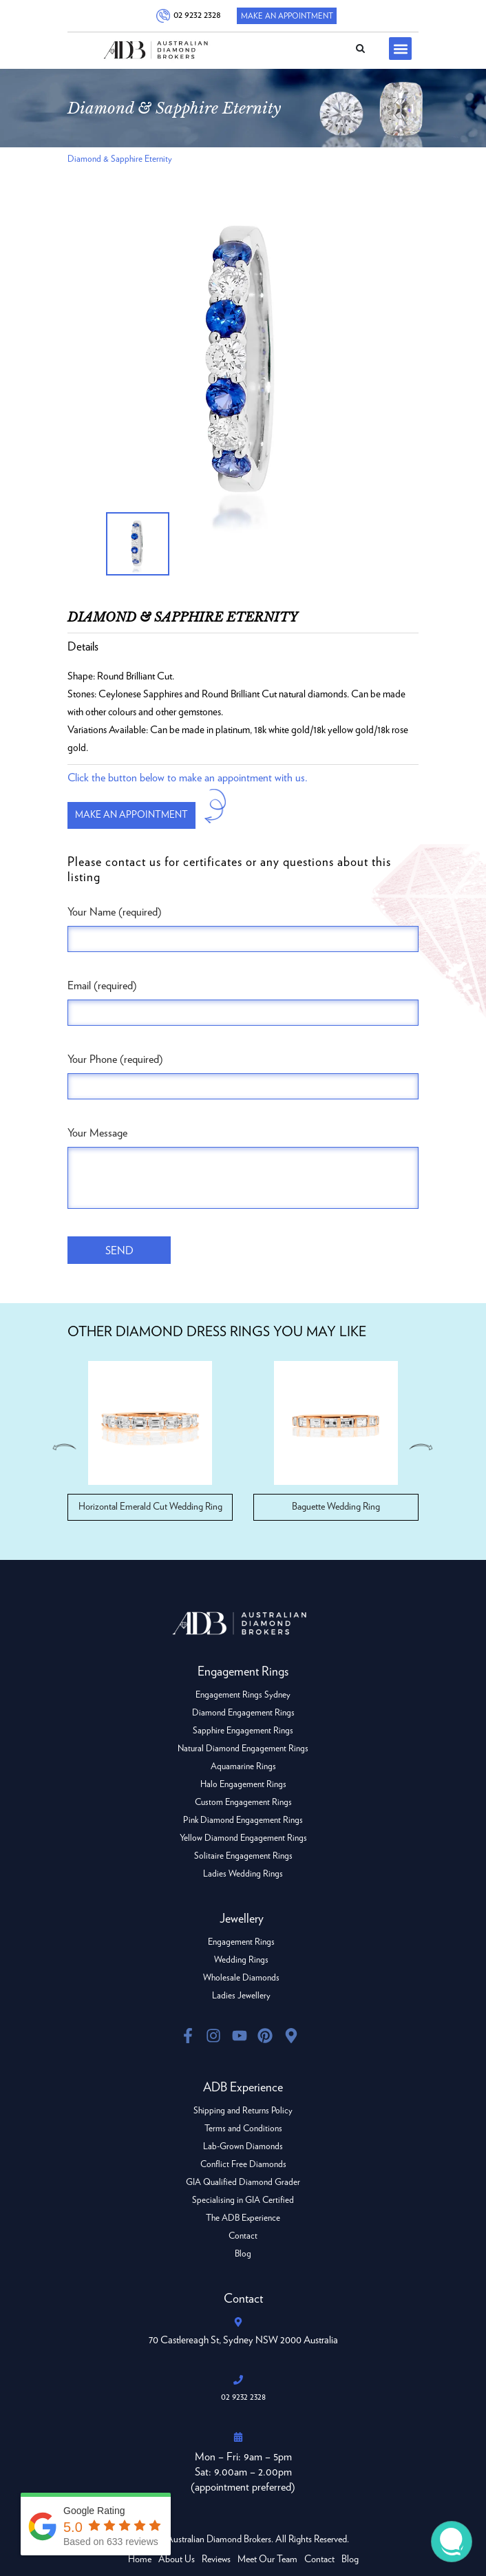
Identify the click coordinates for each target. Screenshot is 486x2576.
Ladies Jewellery (241, 1996)
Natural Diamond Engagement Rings (243, 1748)
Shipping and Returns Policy (243, 2111)
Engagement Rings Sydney (243, 1695)
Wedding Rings (241, 1960)
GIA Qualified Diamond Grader (243, 2182)
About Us (176, 2559)
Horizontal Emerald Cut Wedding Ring (150, 1507)
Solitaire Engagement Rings (243, 1856)
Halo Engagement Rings (243, 1784)
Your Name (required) (114, 912)
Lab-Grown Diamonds (243, 2146)
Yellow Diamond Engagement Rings (243, 1838)
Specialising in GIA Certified (243, 2200)
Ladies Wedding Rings (243, 1874)
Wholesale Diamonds (241, 1978)
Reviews (216, 2559)
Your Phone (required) (115, 1059)
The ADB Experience (243, 2218)
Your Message (97, 1133)
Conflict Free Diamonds (243, 2164)
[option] (243, 361)
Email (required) (102, 985)
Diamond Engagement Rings (243, 1713)
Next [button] (423, 1447)
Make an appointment (131, 815)
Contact (243, 2236)
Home (139, 2559)
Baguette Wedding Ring (336, 1507)
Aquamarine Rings (243, 1766)
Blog (243, 2254)
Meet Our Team (267, 2559)
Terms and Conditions (243, 2128)
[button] (400, 48)
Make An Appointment (287, 16)
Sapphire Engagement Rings (243, 1731)
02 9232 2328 (195, 15)
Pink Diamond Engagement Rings (243, 1820)
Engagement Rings (241, 1942)
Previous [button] (62, 1447)
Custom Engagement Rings (243, 1802)
